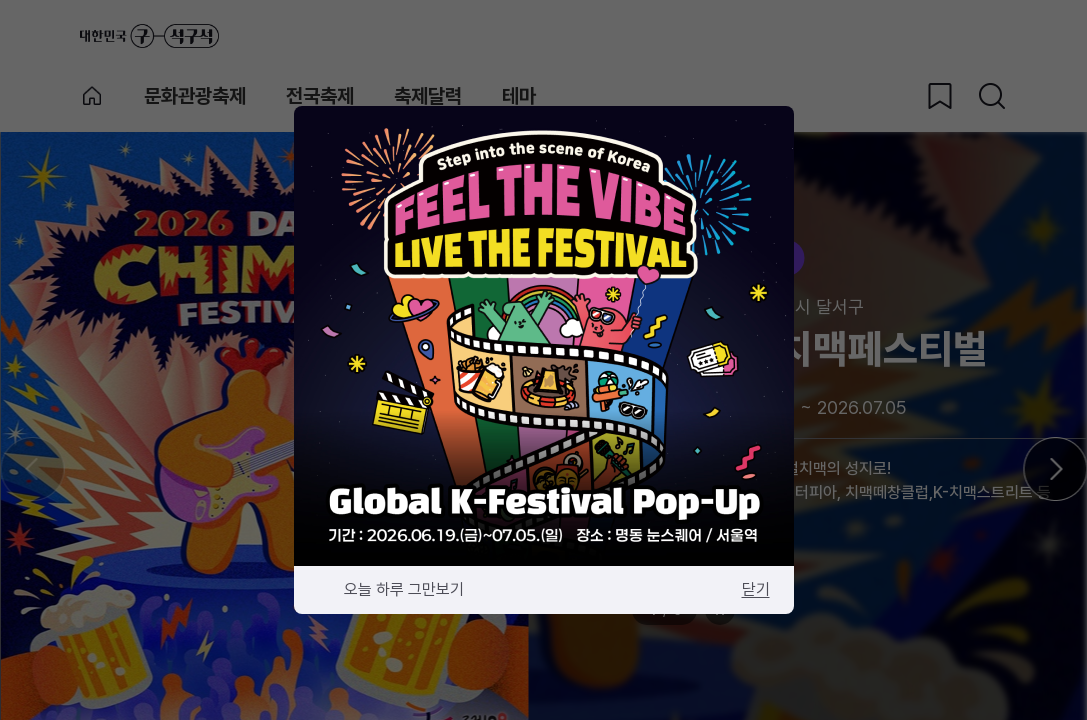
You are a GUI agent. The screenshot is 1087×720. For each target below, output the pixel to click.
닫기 (756, 589)
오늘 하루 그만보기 (404, 589)
